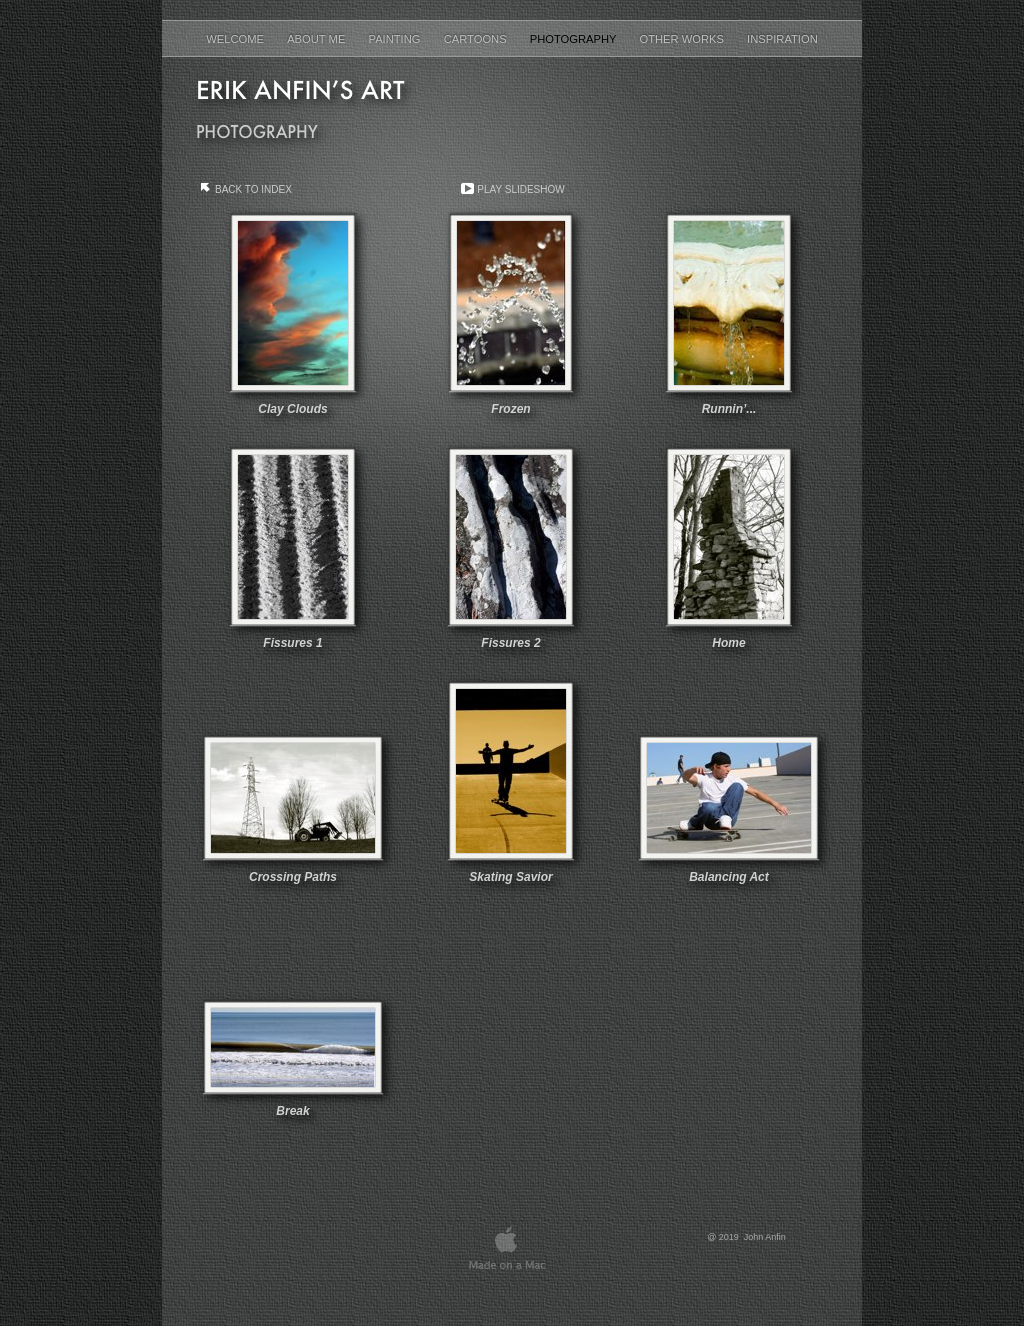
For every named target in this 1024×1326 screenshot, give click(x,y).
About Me (317, 39)
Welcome (236, 39)
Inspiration (782, 39)
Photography (575, 39)
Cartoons (477, 39)
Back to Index (253, 189)
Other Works (683, 39)
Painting (396, 39)
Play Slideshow (520, 189)
